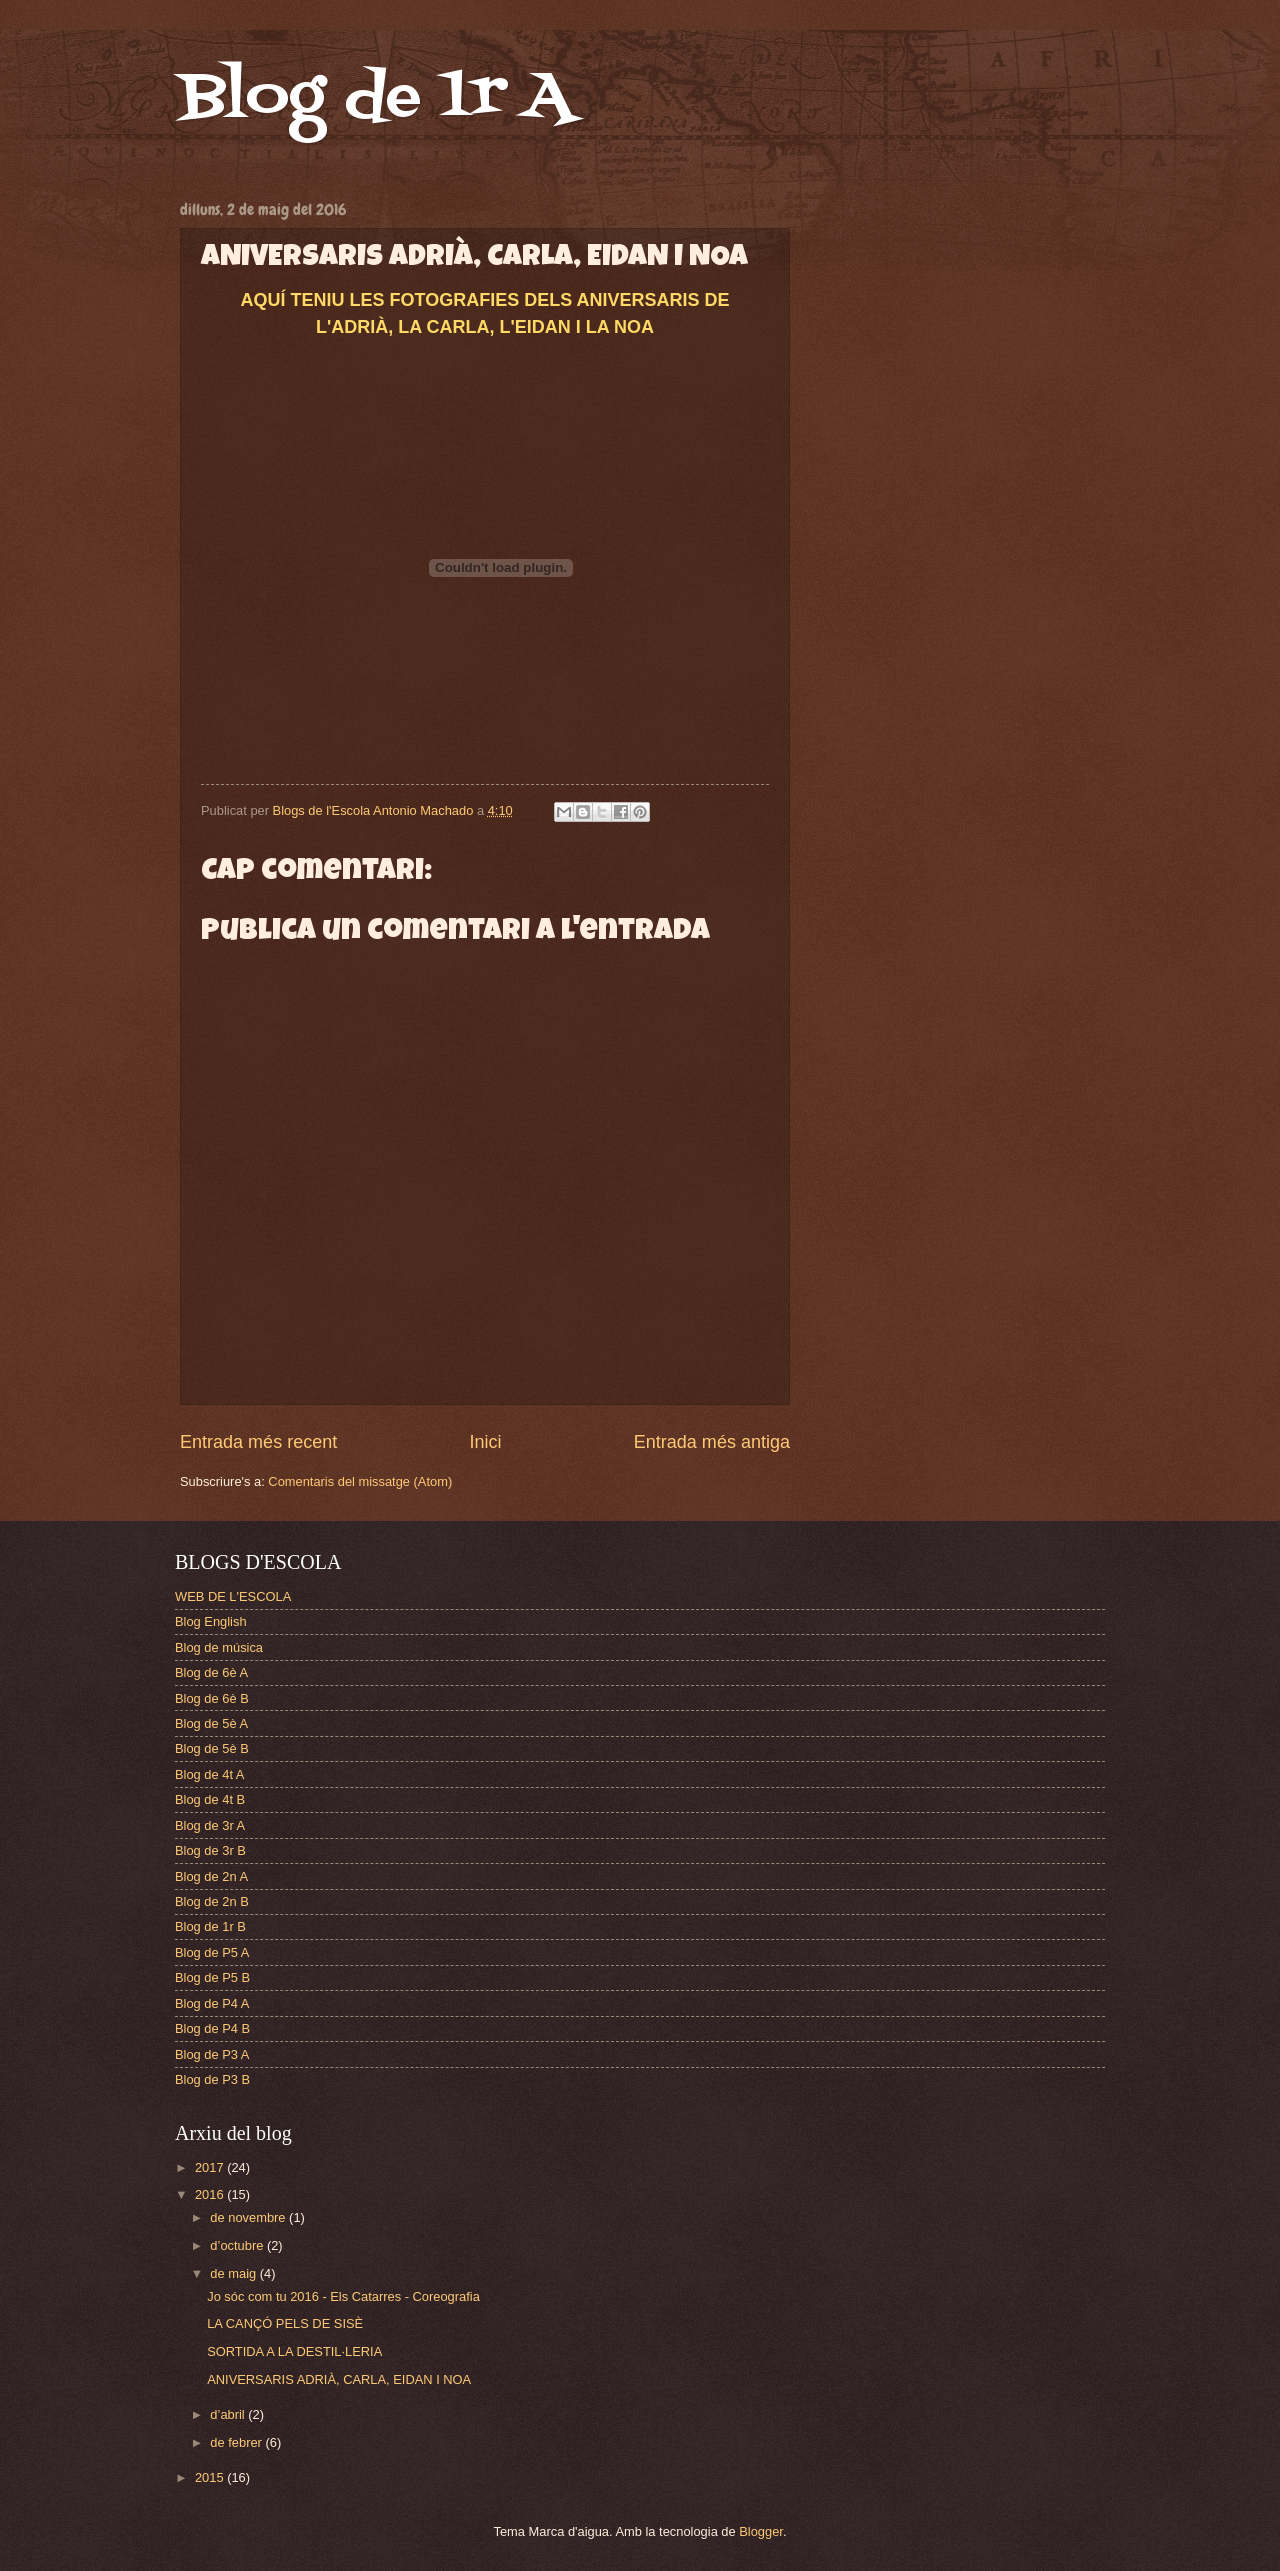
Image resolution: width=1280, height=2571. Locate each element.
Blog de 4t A (209, 1774)
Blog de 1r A (376, 97)
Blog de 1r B (210, 1926)
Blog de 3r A (210, 1825)
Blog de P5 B (212, 1977)
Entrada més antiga (712, 1442)
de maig (234, 2273)
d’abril (229, 2414)
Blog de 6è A (211, 1672)
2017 (211, 2167)
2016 (211, 2194)
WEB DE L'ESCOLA (233, 1596)
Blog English (211, 1621)
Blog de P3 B (212, 2079)
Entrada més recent (258, 1442)
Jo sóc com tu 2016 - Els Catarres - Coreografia (343, 2296)
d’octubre (238, 2245)
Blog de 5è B (212, 1748)
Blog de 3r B (210, 1850)
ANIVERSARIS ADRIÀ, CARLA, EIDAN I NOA (339, 2379)
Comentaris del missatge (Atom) (360, 1481)
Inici (485, 1442)
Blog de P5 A (212, 1952)
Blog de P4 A (212, 2003)
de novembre (249, 2217)
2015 (211, 2477)
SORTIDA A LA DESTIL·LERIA (294, 2351)
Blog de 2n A (211, 1876)
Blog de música (219, 1647)
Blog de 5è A (211, 1723)
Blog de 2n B (212, 1901)
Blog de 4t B (210, 1799)
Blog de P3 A (212, 2054)
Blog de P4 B (212, 2028)
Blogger (761, 2531)
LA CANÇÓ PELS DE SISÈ (285, 2323)
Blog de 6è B (212, 1698)
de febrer (237, 2442)
